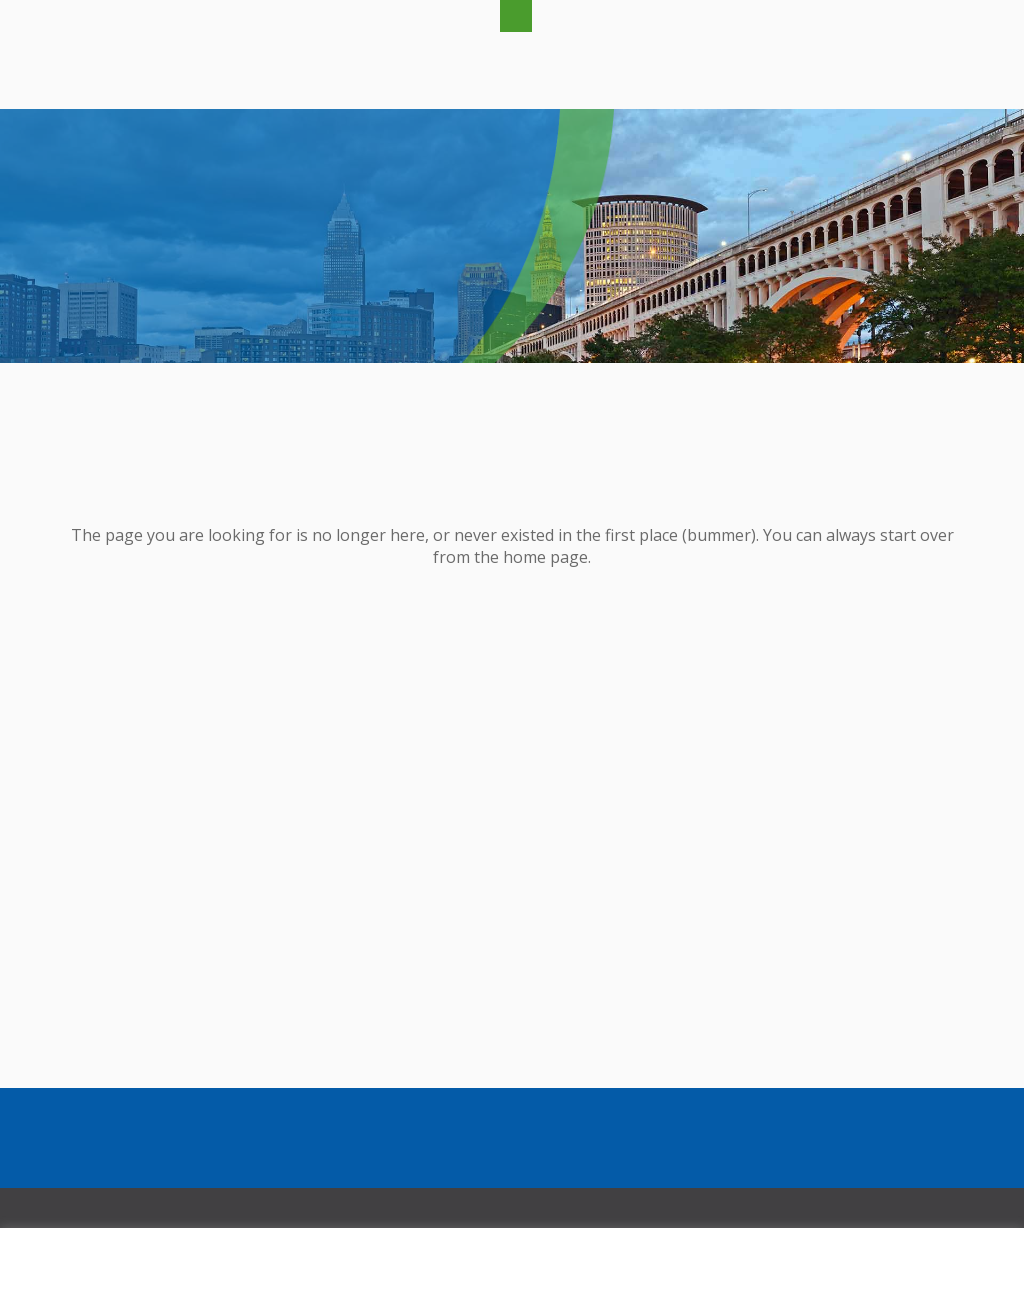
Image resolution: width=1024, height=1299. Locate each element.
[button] (516, 16)
